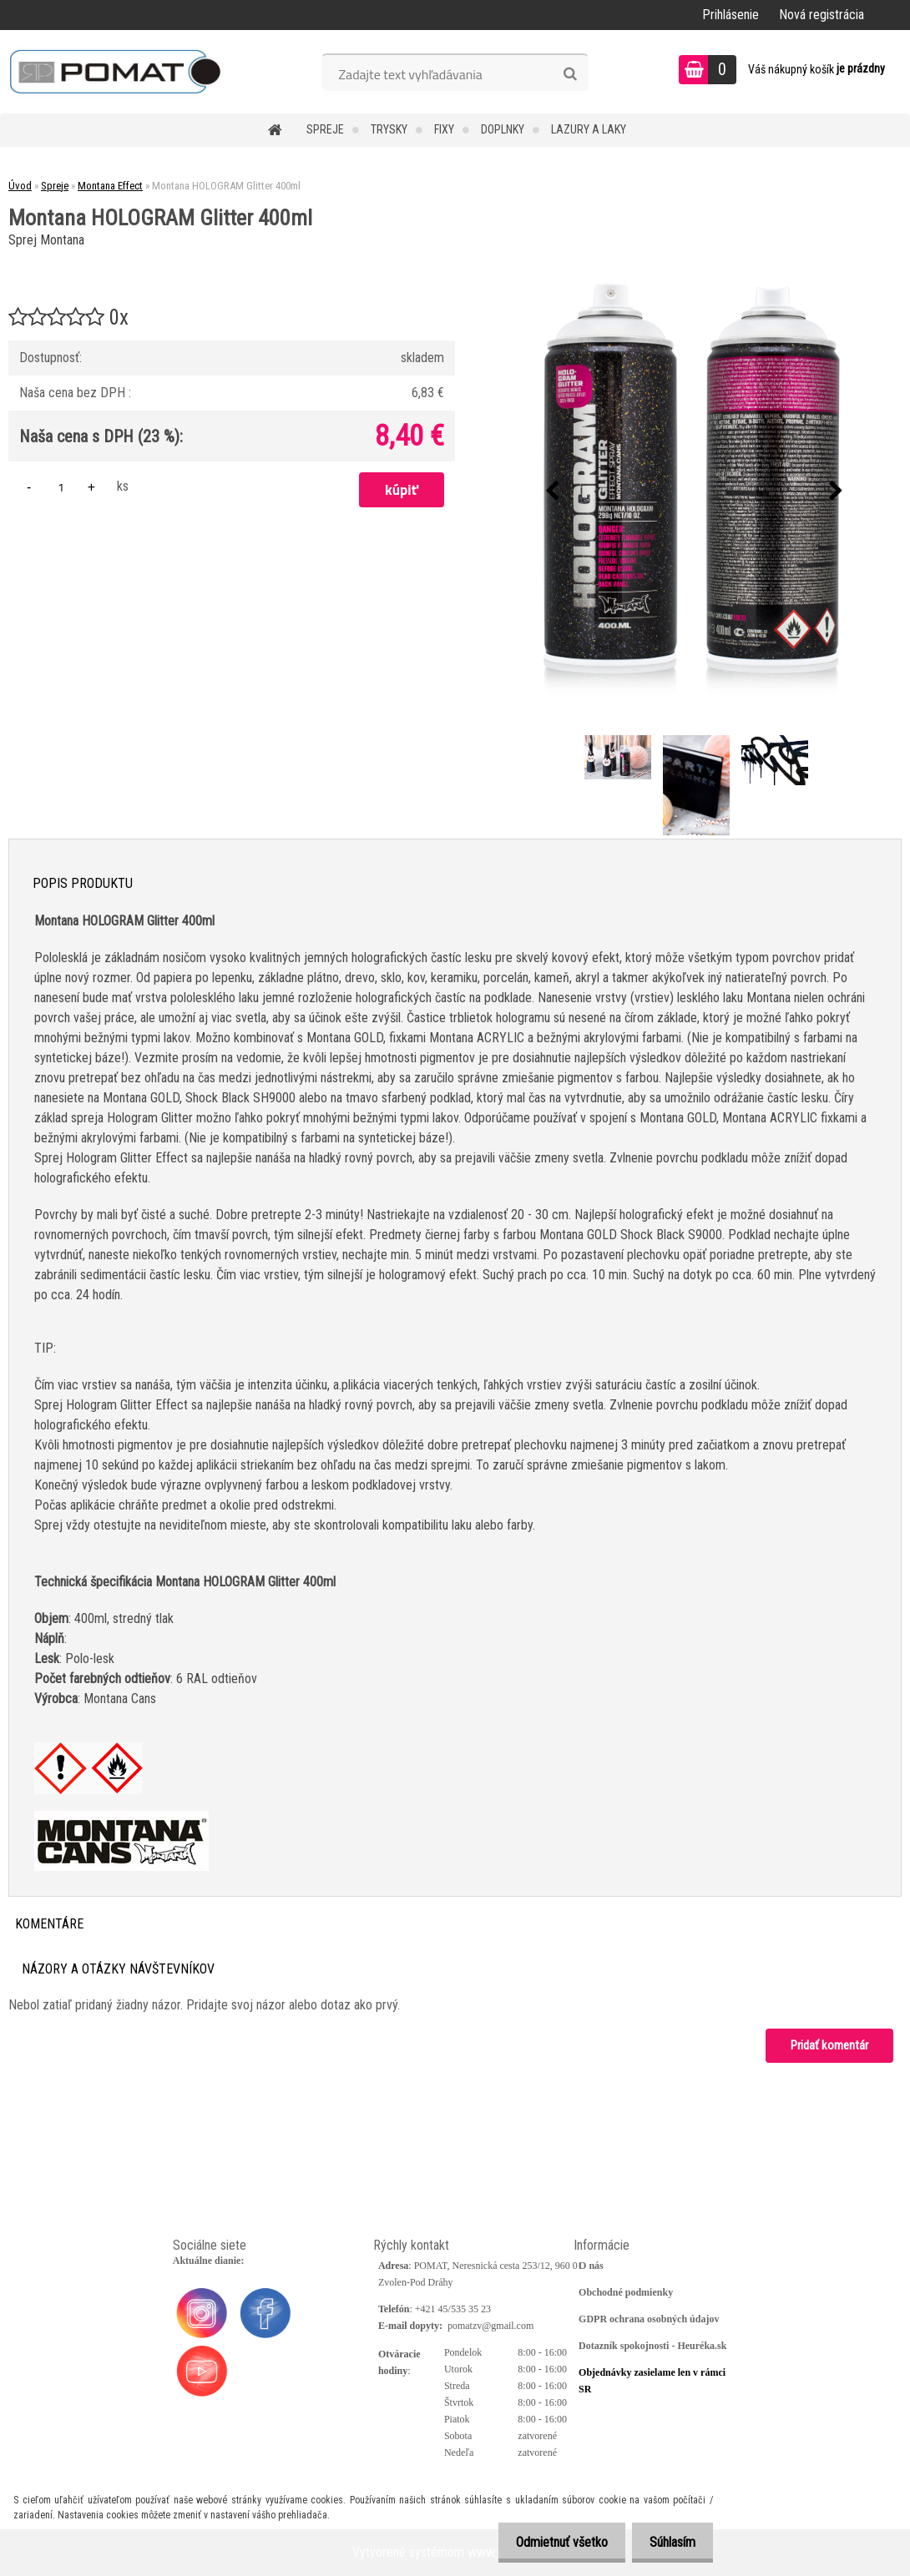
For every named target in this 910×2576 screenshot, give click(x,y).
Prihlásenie (730, 15)
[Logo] (115, 71)
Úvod (20, 185)
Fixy (444, 129)
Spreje (325, 129)
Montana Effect (110, 185)
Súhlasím (669, 2542)
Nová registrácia (821, 15)
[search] (569, 74)
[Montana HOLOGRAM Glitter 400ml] (693, 491)
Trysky (389, 129)
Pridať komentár (829, 2045)
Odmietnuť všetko (552, 2542)
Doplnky (502, 129)
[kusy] (61, 487)
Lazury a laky (588, 129)
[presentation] (551, 491)
